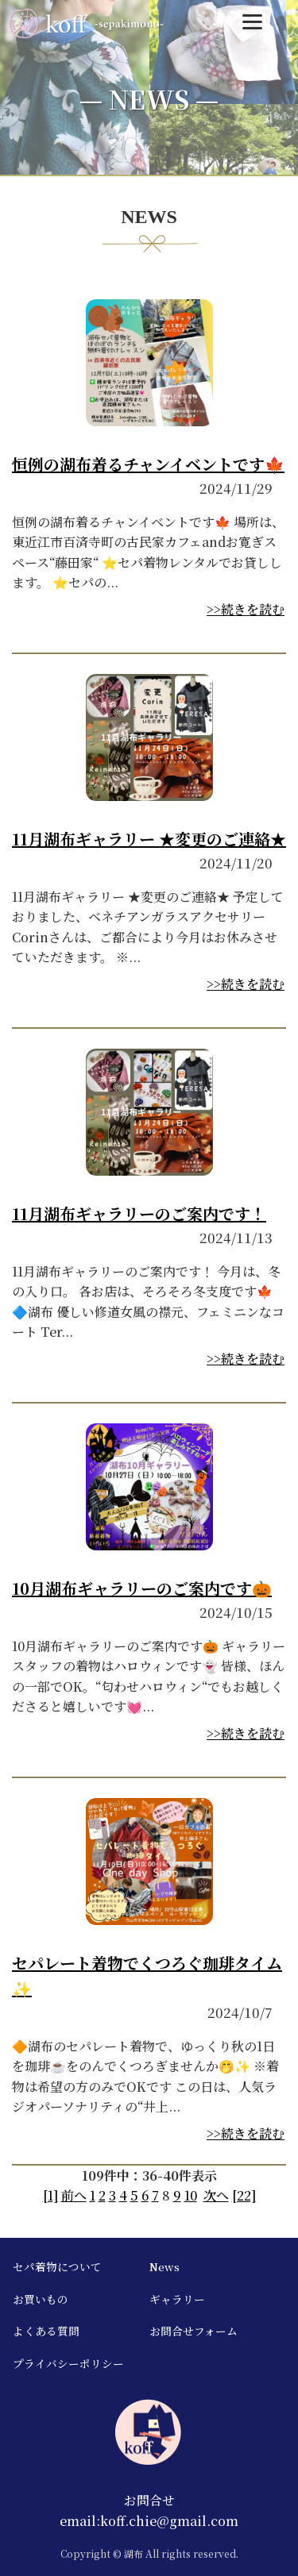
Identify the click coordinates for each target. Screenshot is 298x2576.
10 (190, 2195)
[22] (244, 2195)
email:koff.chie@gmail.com (149, 2521)
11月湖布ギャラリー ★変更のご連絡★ (149, 838)
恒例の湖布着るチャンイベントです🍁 (148, 464)
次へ (216, 2195)
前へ (74, 2195)
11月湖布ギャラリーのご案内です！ (139, 1213)
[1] (50, 2195)
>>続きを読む (245, 609)
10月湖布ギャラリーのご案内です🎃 (142, 1588)
